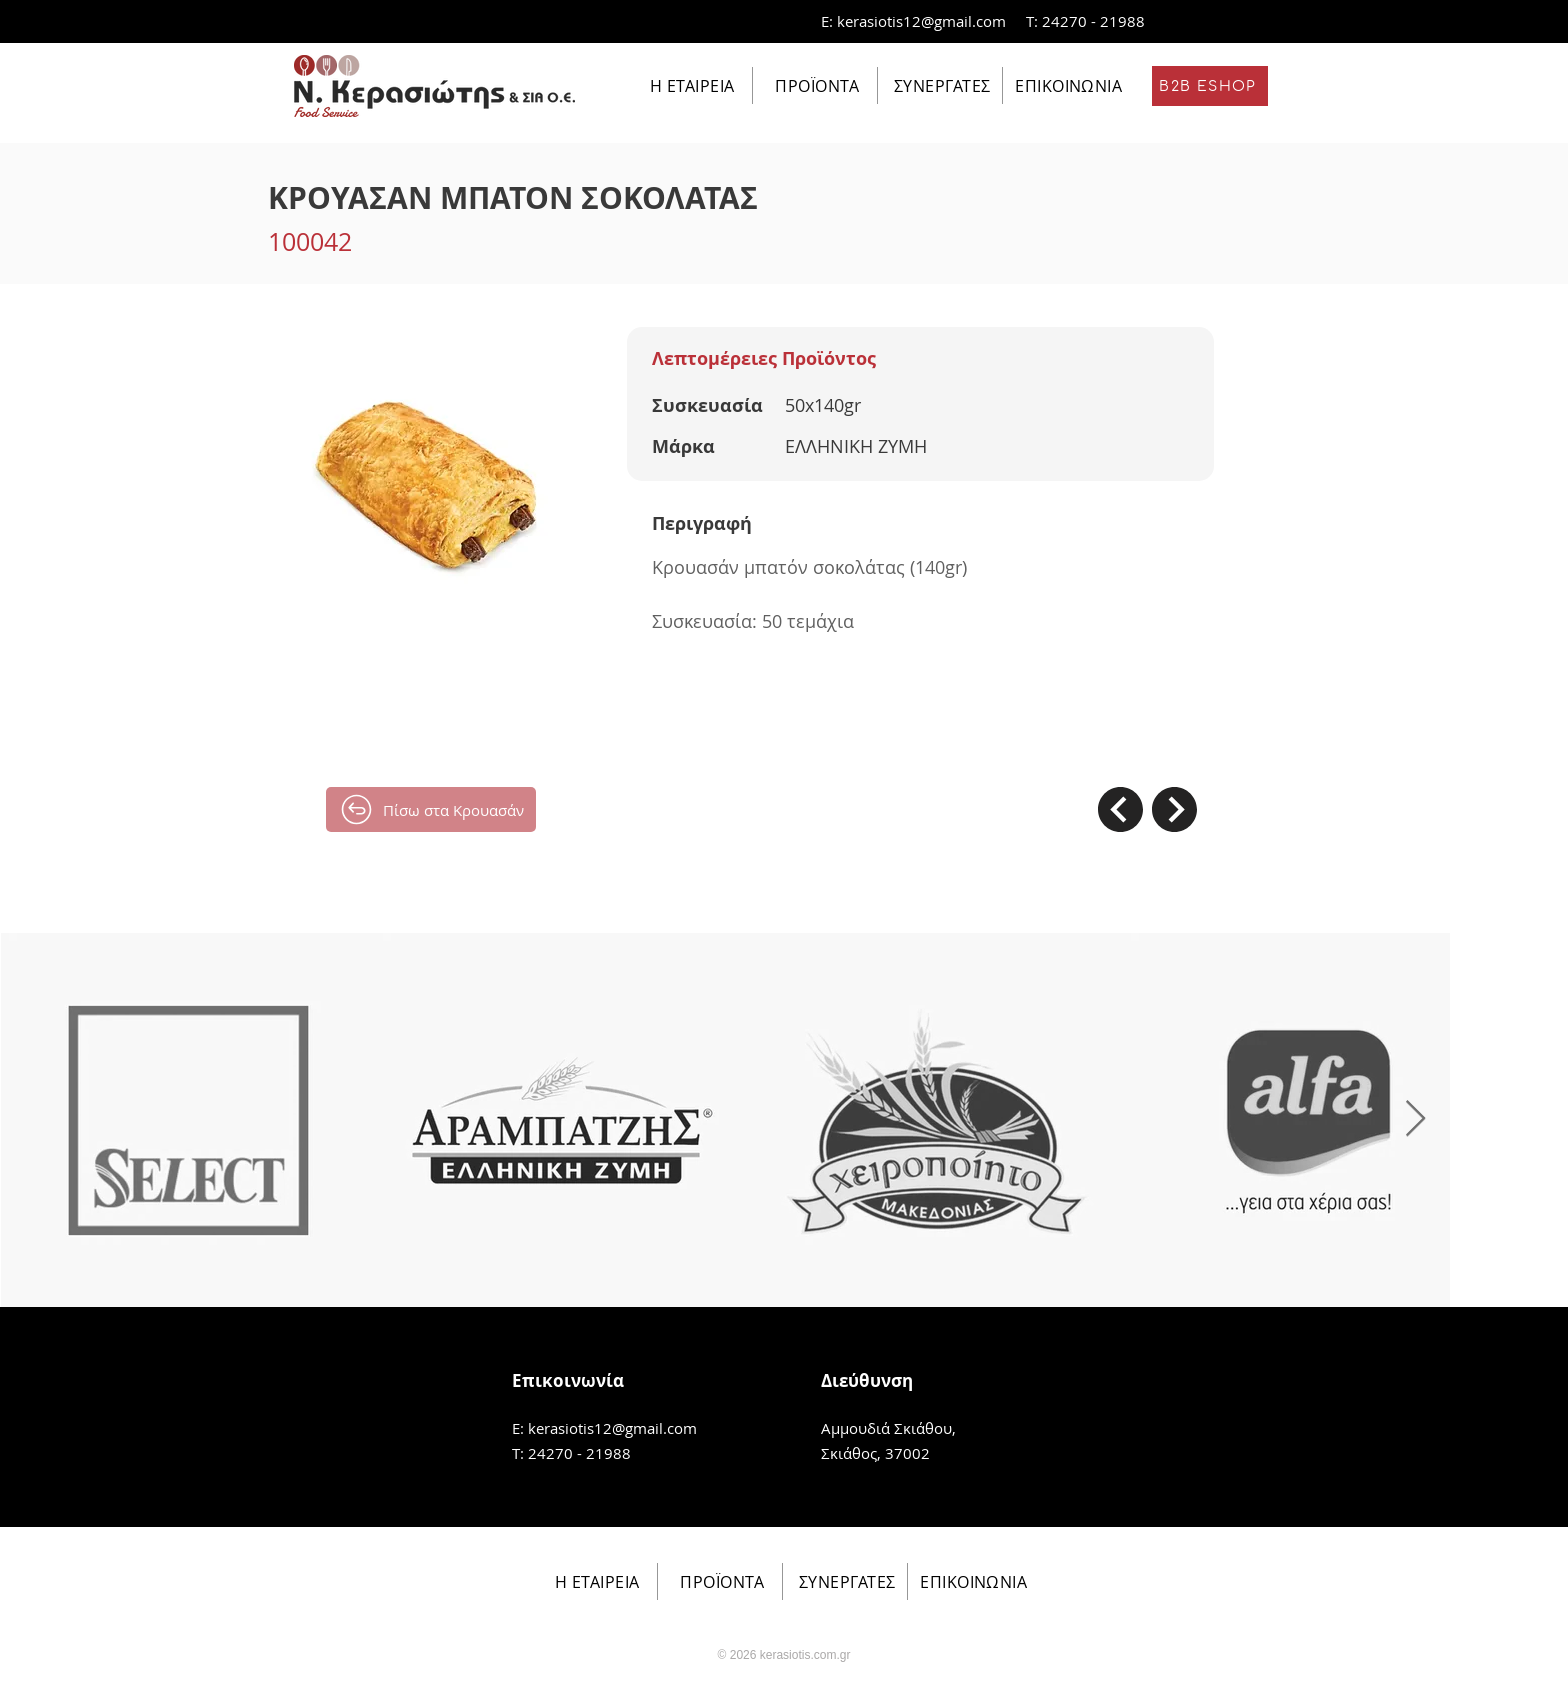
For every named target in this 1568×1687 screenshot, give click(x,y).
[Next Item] (1415, 1119)
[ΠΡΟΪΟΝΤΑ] (815, 85)
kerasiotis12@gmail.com (921, 21)
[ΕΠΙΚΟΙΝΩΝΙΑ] (1066, 85)
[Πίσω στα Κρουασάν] (431, 809)
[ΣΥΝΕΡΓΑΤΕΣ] (940, 85)
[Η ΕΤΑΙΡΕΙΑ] (690, 85)
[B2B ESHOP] (1210, 86)
